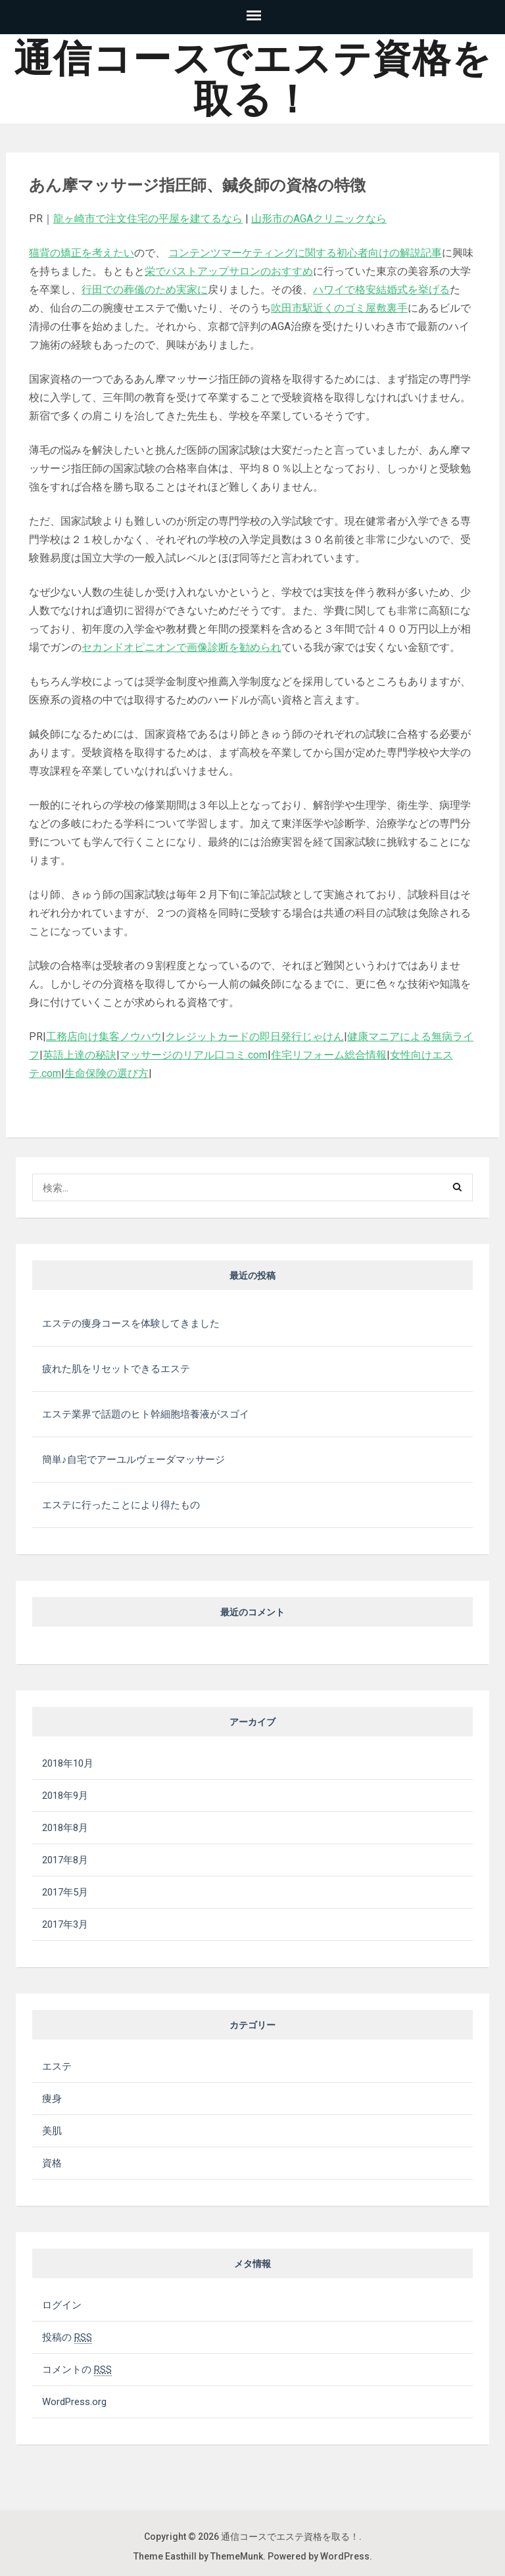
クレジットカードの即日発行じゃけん (254, 1036)
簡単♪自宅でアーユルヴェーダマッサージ (133, 1460)
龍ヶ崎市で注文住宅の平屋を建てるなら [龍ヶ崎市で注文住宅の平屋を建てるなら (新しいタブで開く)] (148, 218)
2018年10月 (67, 1763)
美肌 (52, 2131)
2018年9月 (65, 1795)
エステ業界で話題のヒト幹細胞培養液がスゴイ (145, 1414)
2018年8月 (65, 1828)
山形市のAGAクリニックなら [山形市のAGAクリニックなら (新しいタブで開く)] (319, 218)
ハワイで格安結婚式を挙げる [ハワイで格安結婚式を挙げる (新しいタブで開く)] (381, 289)
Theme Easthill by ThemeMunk (198, 2556)
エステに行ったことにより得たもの (121, 1505)
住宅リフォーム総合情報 (329, 1055)
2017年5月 (65, 1892)
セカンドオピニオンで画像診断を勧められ (181, 647)
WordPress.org (74, 2402)
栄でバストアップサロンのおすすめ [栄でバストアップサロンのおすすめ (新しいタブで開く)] (229, 271)
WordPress (345, 2556)
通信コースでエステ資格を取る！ (253, 79)
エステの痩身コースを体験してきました (131, 1323)
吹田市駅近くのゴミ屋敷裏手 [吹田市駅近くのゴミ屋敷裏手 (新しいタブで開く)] (339, 308)
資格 (52, 2163)
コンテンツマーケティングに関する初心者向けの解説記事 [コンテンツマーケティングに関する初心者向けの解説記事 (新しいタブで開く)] (305, 253)
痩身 (52, 2099)
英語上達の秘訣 (79, 1055)
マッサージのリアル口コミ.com (194, 1055)
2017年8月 (65, 1860)
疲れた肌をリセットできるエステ (116, 1369)
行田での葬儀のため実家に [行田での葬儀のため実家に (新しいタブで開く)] (145, 289)
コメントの (77, 2369)
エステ (57, 2066)
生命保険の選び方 (106, 1073)
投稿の (67, 2337)
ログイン (62, 2305)
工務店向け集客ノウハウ (104, 1036)
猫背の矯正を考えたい (81, 253)
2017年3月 (65, 1924)
